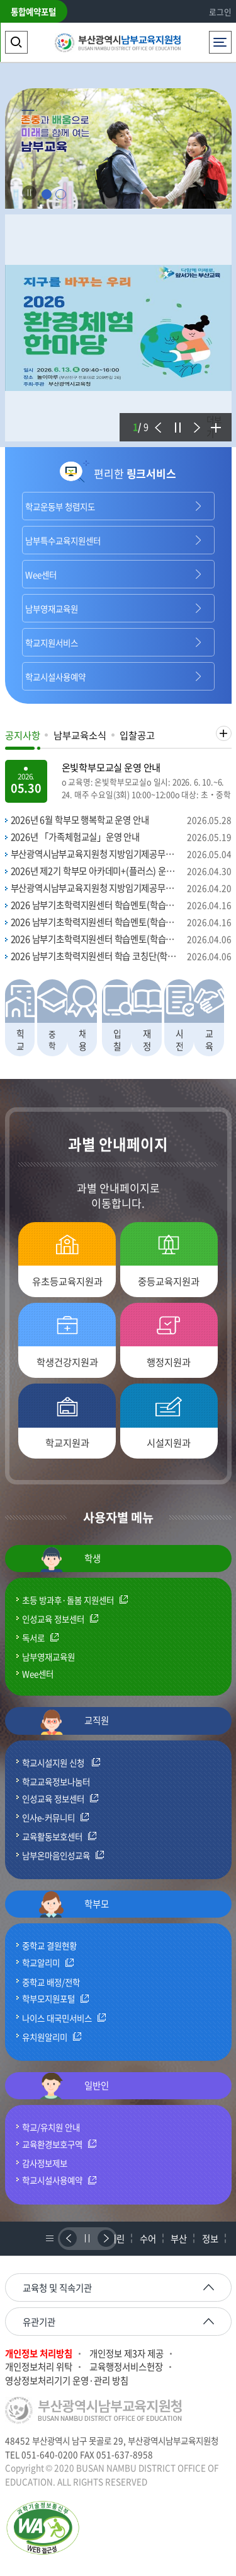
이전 (156, 419)
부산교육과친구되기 (179, 2244)
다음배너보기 (105, 2238)
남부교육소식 (79, 735)
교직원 (74, 1721)
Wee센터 (41, 574)
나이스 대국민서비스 (57, 2018)
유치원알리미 (44, 2037)
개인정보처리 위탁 (38, 2367)
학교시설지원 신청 (54, 1763)
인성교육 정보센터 (53, 1619)
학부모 (74, 1904)
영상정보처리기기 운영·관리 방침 (66, 2380)
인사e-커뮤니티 (48, 1818)
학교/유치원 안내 (51, 2127)
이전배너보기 (67, 2238)
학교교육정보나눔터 (56, 1781)
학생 (70, 1559)
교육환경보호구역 (52, 2144)
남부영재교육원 (51, 608)
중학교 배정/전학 (51, 1982)
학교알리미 (41, 1963)
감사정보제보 (44, 2163)
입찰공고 (137, 735)
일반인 (74, 2086)
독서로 (33, 1638)
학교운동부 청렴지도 (60, 506)
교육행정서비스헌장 (126, 2367)
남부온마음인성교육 (56, 1856)
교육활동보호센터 (52, 1837)
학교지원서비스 (51, 642)
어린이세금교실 (116, 2244)
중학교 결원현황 (49, 1945)
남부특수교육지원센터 (63, 540)
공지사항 (22, 735)
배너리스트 (48, 2238)
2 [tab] (61, 194)
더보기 (214, 426)
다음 (194, 419)
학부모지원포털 (48, 1999)
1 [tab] (46, 194)
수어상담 (148, 2244)
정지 (175, 419)
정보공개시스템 (210, 2244)
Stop (29, 193)
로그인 (220, 12)
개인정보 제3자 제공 (126, 2353)
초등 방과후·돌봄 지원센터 (68, 1600)
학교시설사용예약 (55, 676)
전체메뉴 (220, 39)
